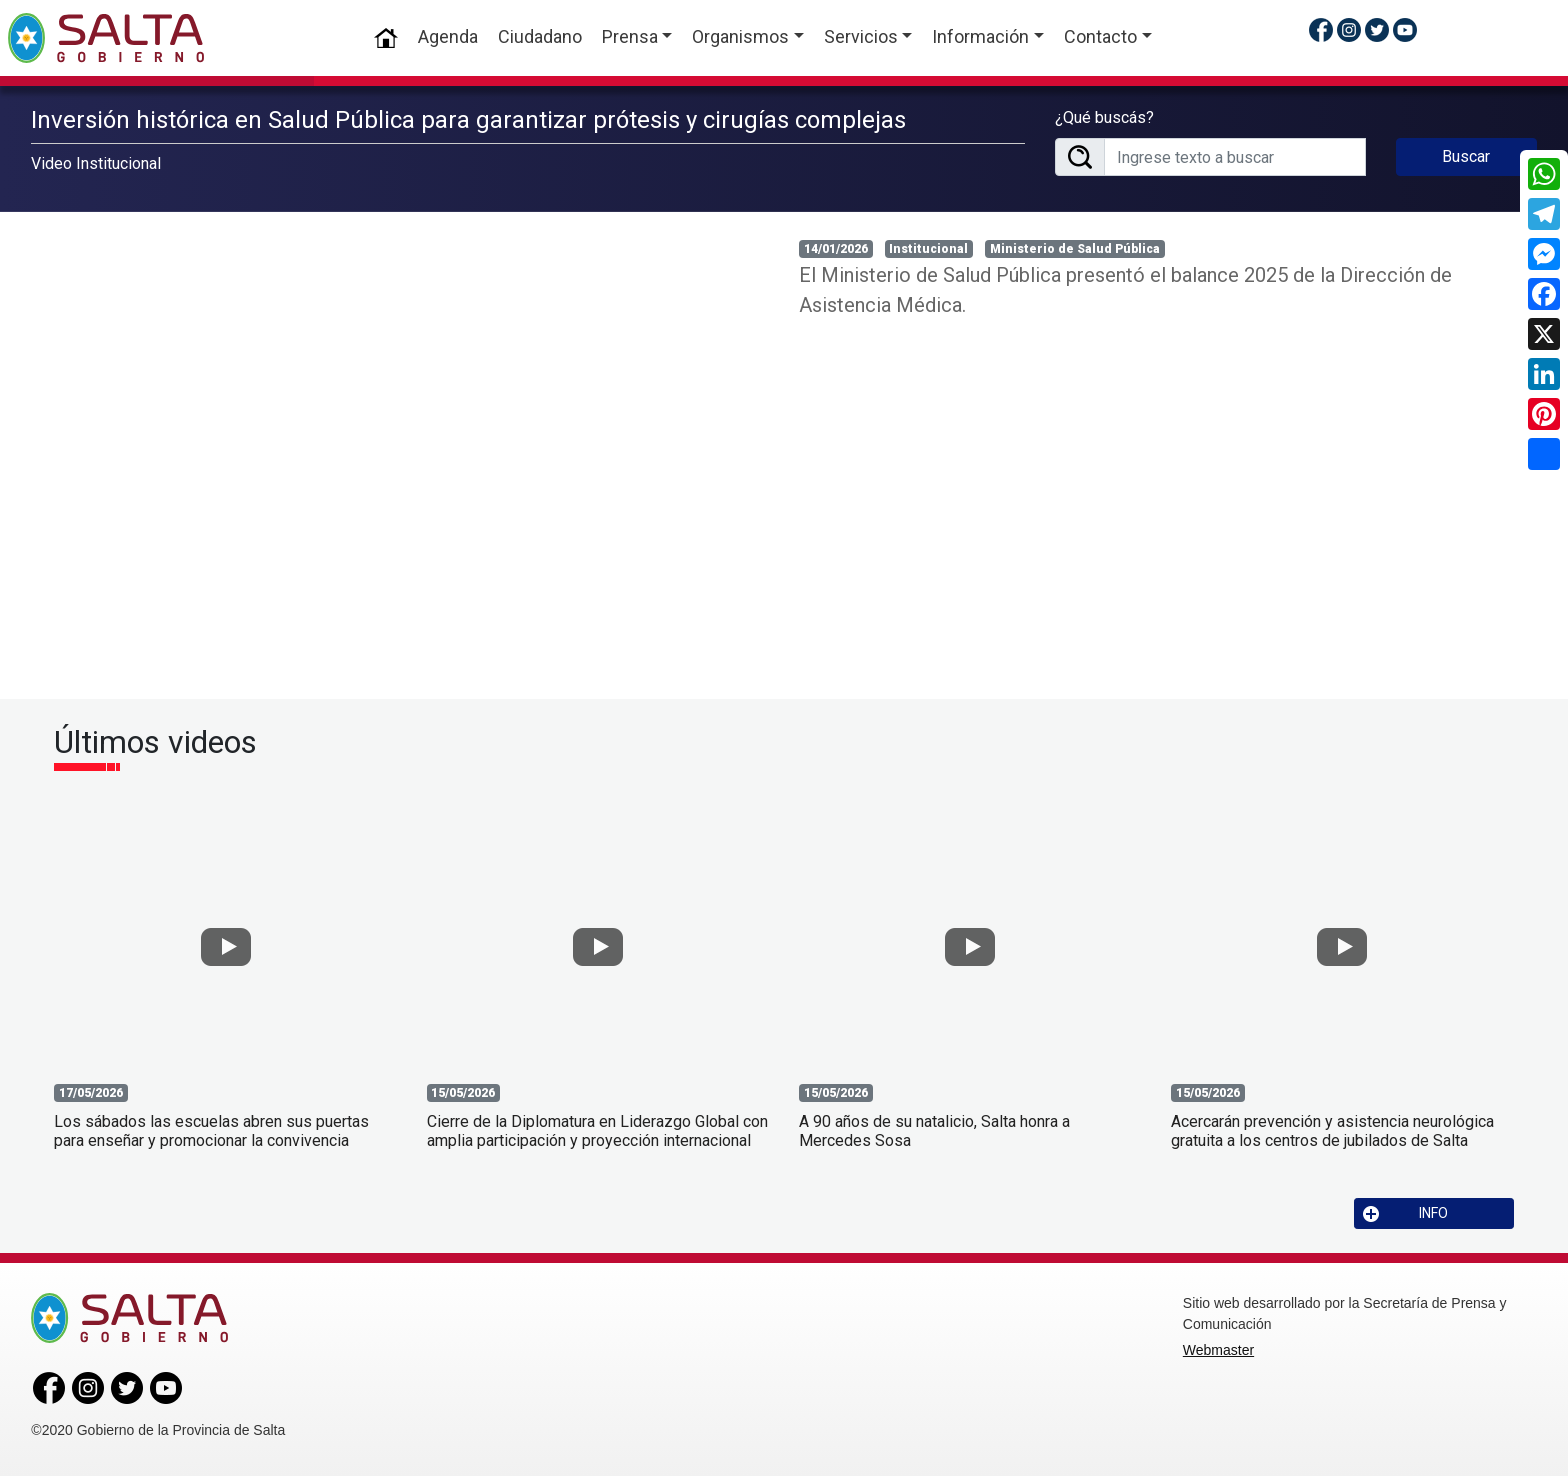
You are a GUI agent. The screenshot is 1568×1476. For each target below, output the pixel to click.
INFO (1406, 1213)
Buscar (1466, 156)
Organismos (740, 36)
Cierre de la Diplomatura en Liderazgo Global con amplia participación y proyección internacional (597, 1131)
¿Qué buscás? (1104, 117)
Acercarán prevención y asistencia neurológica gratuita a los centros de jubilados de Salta (1332, 1131)
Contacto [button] (1100, 36)
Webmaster (1218, 1350)
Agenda (448, 36)
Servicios (861, 36)
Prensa (630, 36)
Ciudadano (540, 36)
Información (980, 36)
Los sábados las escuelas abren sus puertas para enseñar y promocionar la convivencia (211, 1131)
